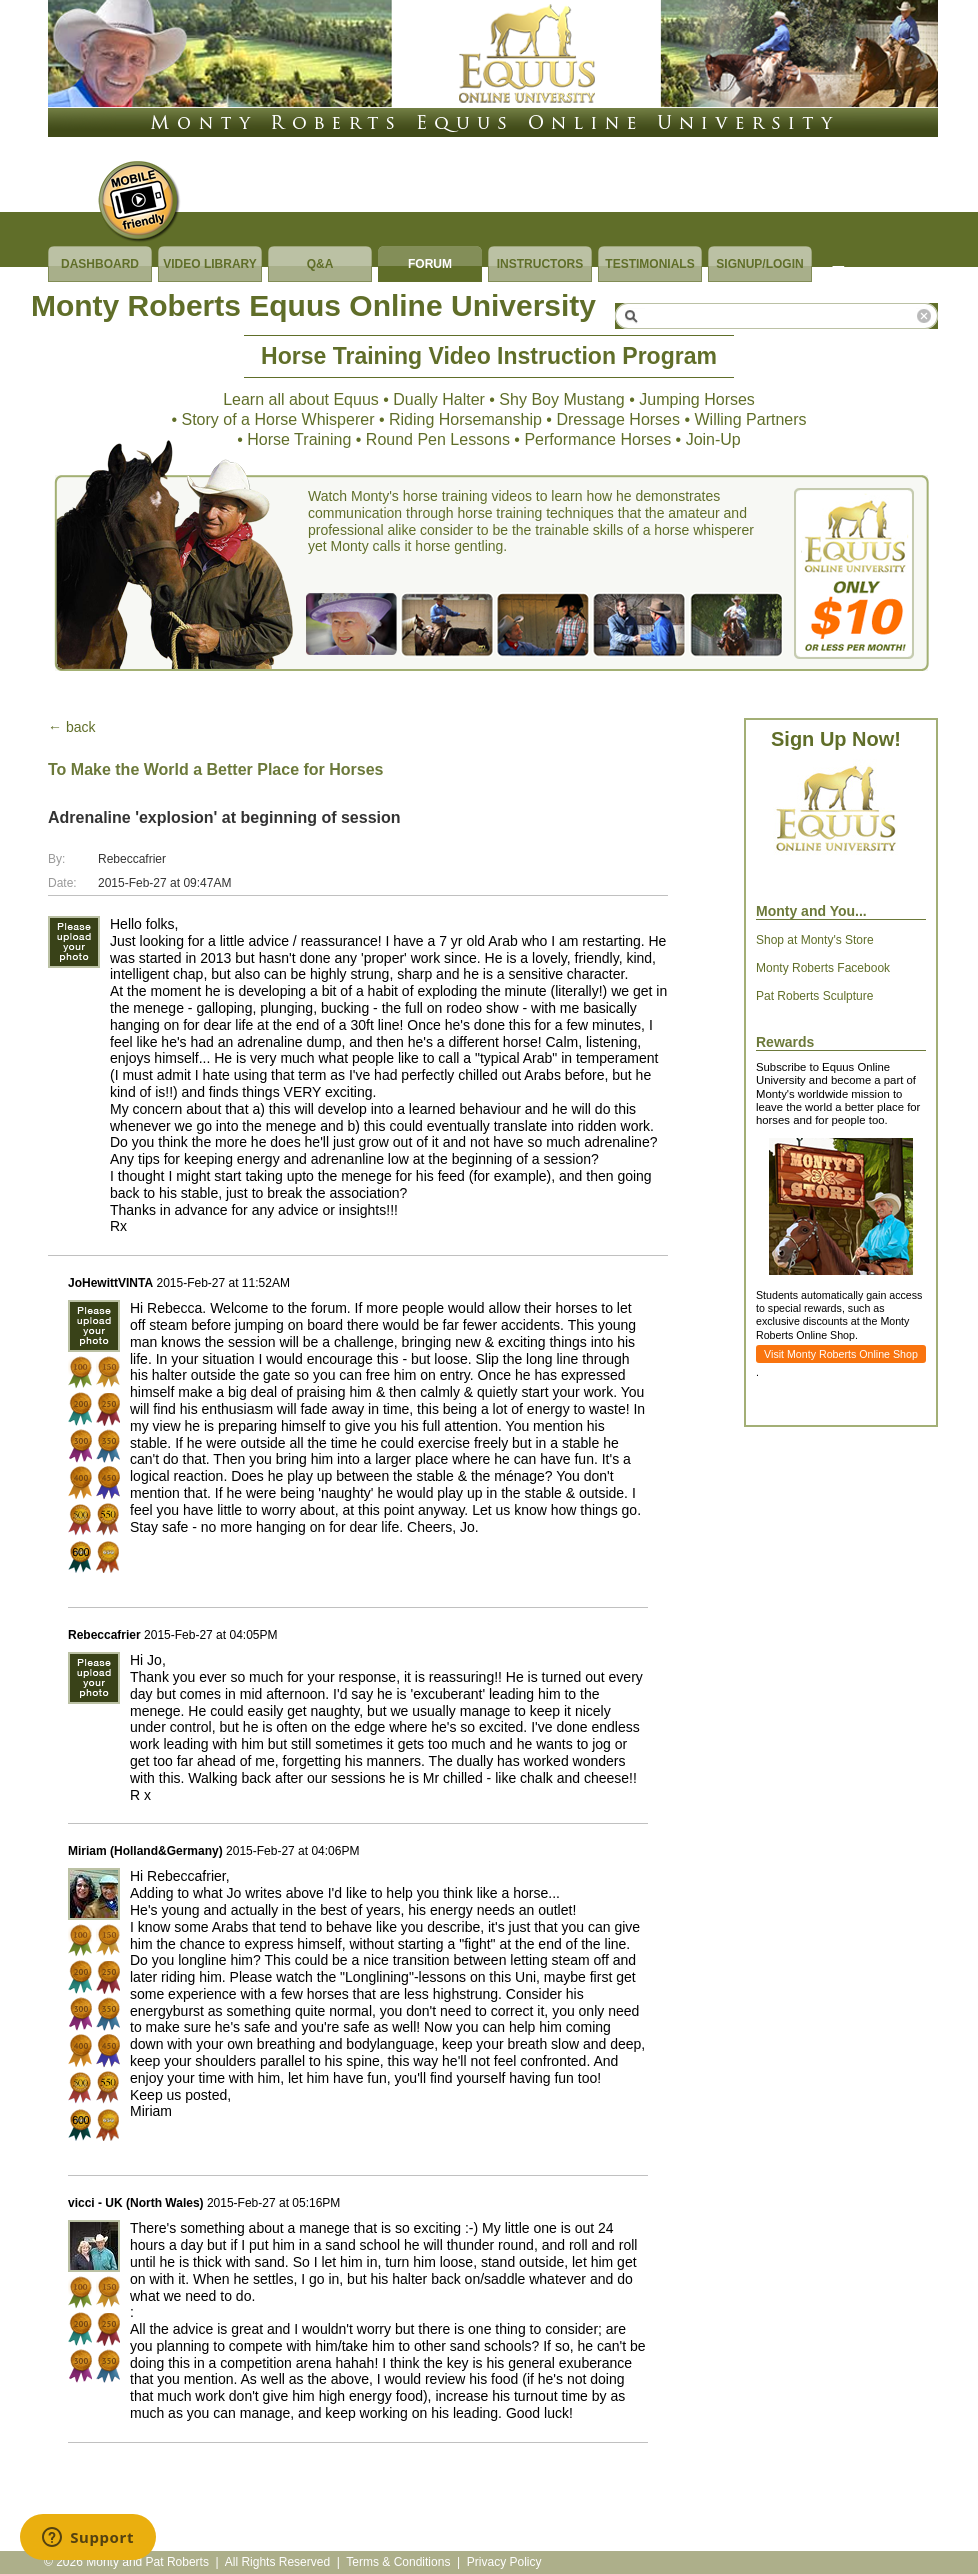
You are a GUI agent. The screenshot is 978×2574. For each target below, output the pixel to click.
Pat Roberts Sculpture (814, 996)
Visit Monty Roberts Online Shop (841, 1354)
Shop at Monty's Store (815, 940)
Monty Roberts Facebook (823, 968)
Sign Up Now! (836, 739)
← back (71, 727)
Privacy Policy (504, 2562)
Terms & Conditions (398, 2562)
